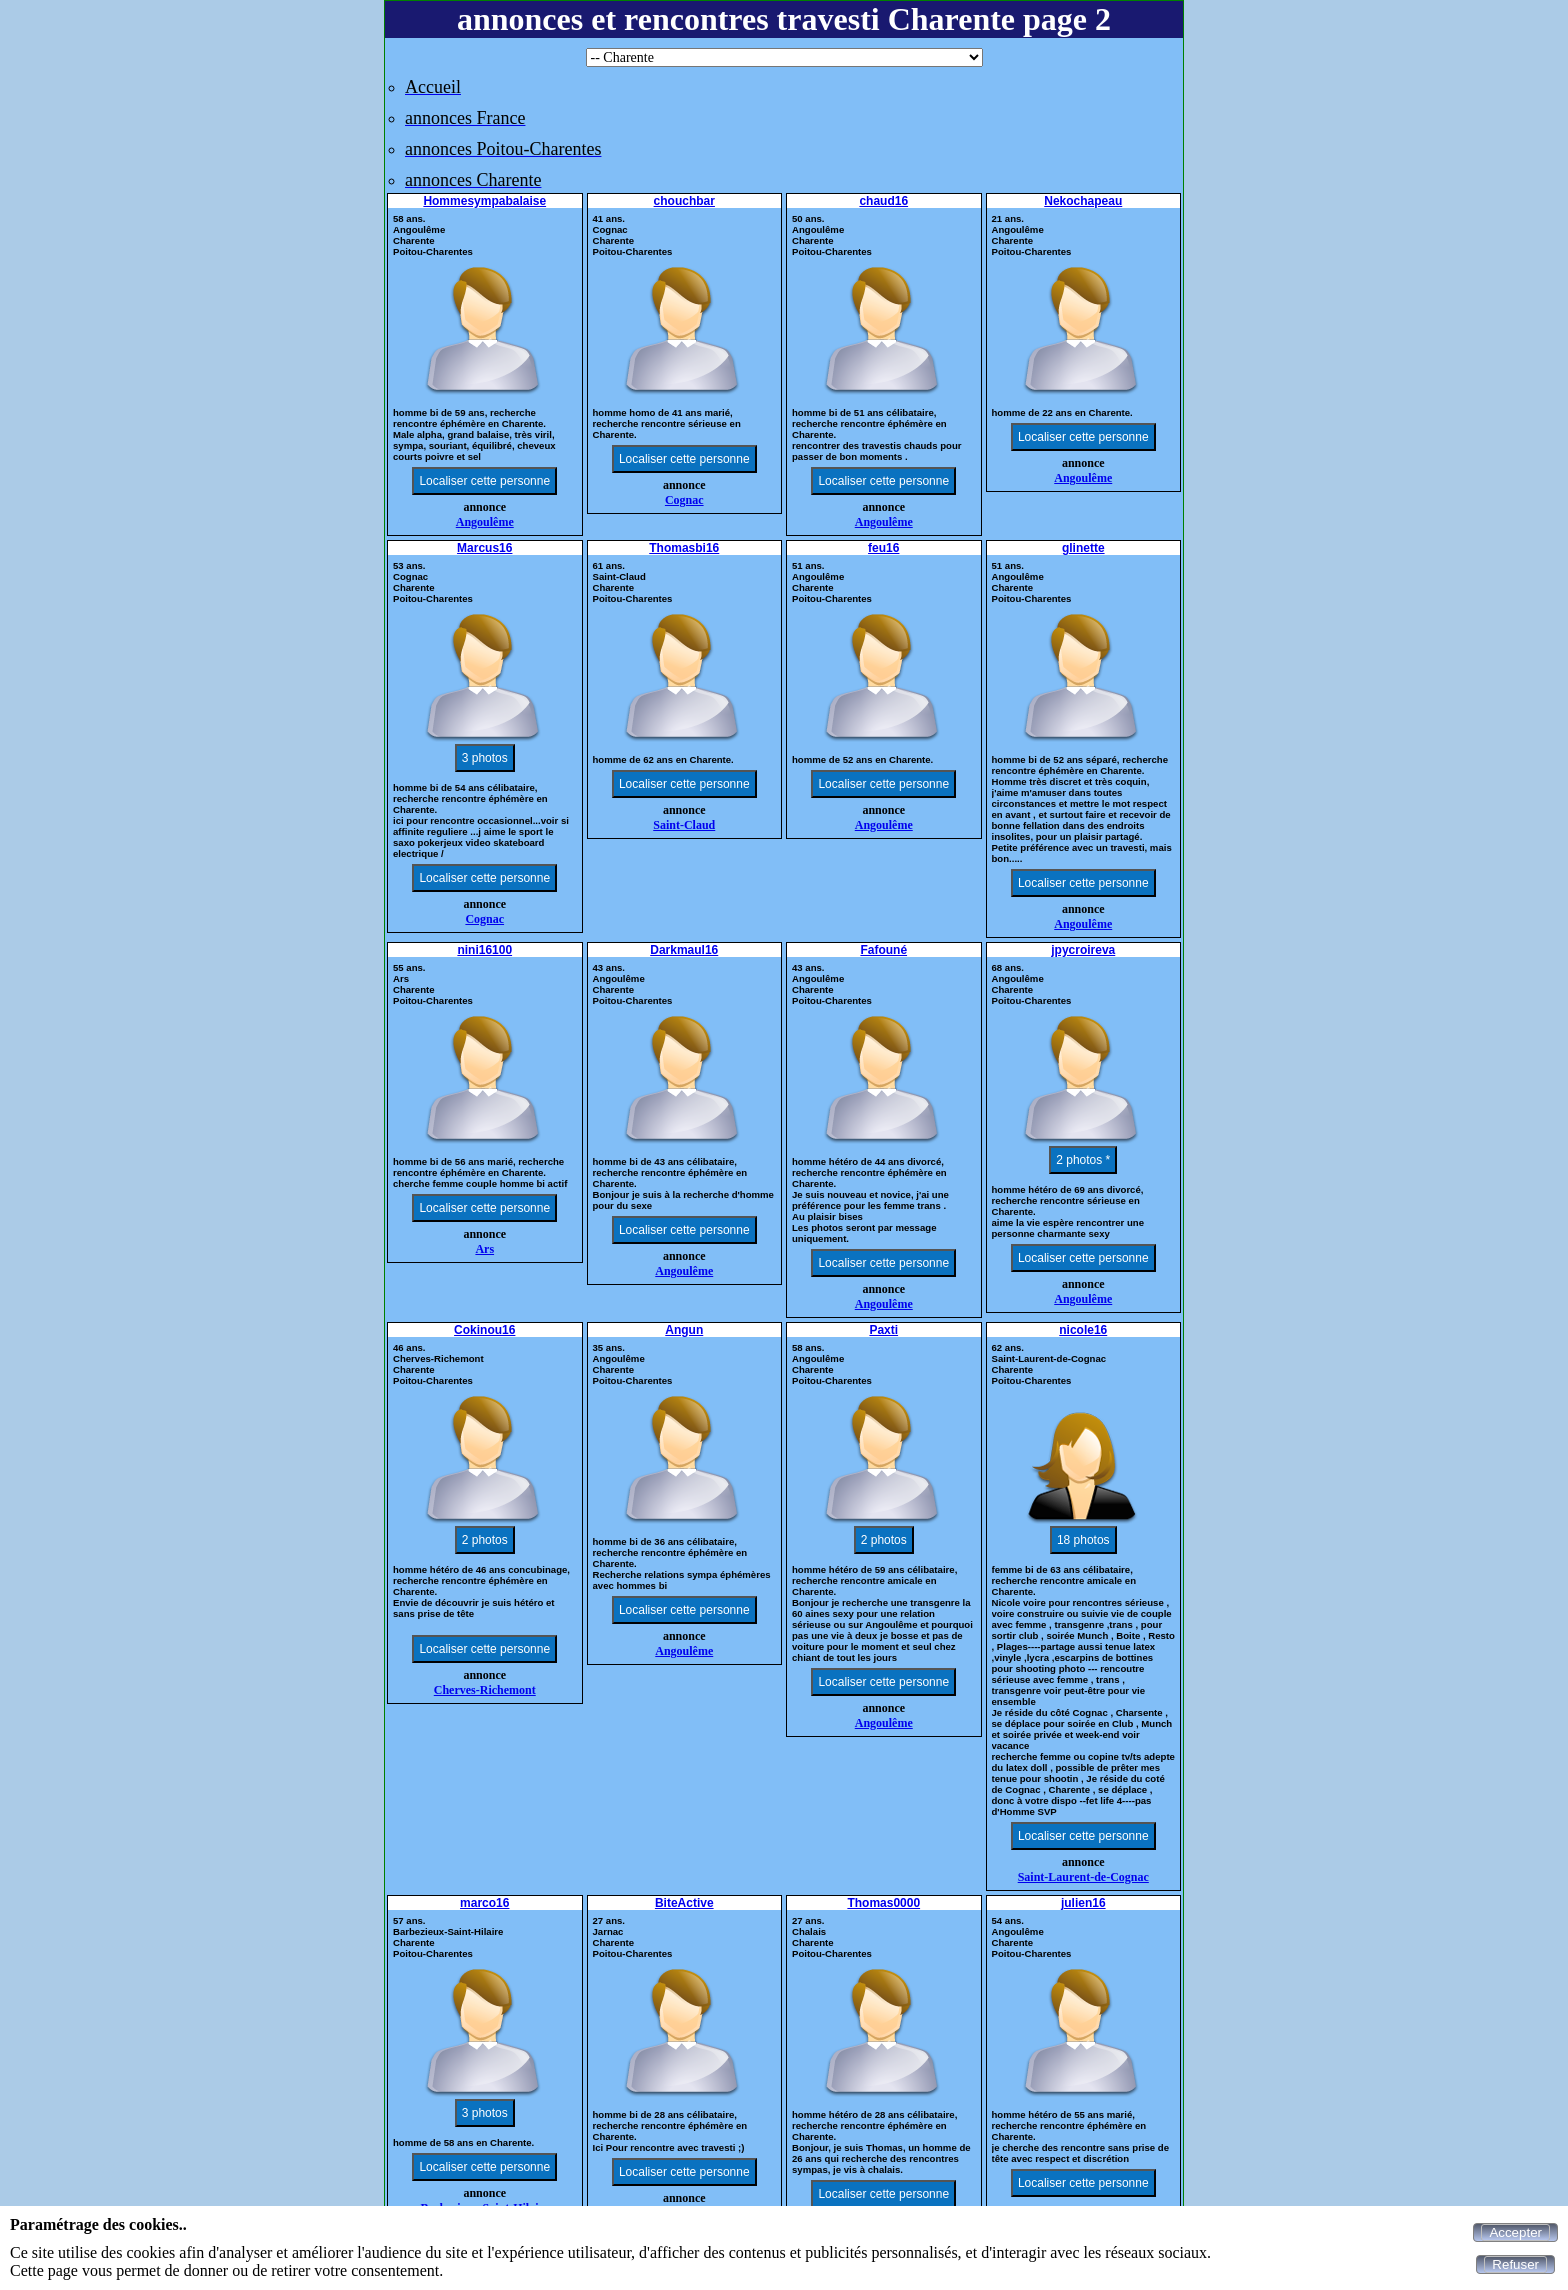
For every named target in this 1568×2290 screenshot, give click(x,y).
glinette (1083, 548)
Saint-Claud (684, 825)
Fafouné (883, 950)
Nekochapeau (1083, 201)
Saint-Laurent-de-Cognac (1083, 1877)
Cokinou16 (484, 1330)
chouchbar (684, 201)
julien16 (1083, 1903)
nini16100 (484, 950)
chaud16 (883, 201)
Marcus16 (484, 548)
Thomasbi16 (684, 548)
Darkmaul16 (684, 950)
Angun (684, 1330)
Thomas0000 (883, 1903)
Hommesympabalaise (484, 201)
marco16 (484, 1903)
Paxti (883, 1330)
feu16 (883, 548)
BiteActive (684, 1903)
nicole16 (1083, 1330)
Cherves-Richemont (485, 1690)
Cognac (684, 500)
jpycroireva (1083, 950)
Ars (484, 1249)
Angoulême (485, 522)
